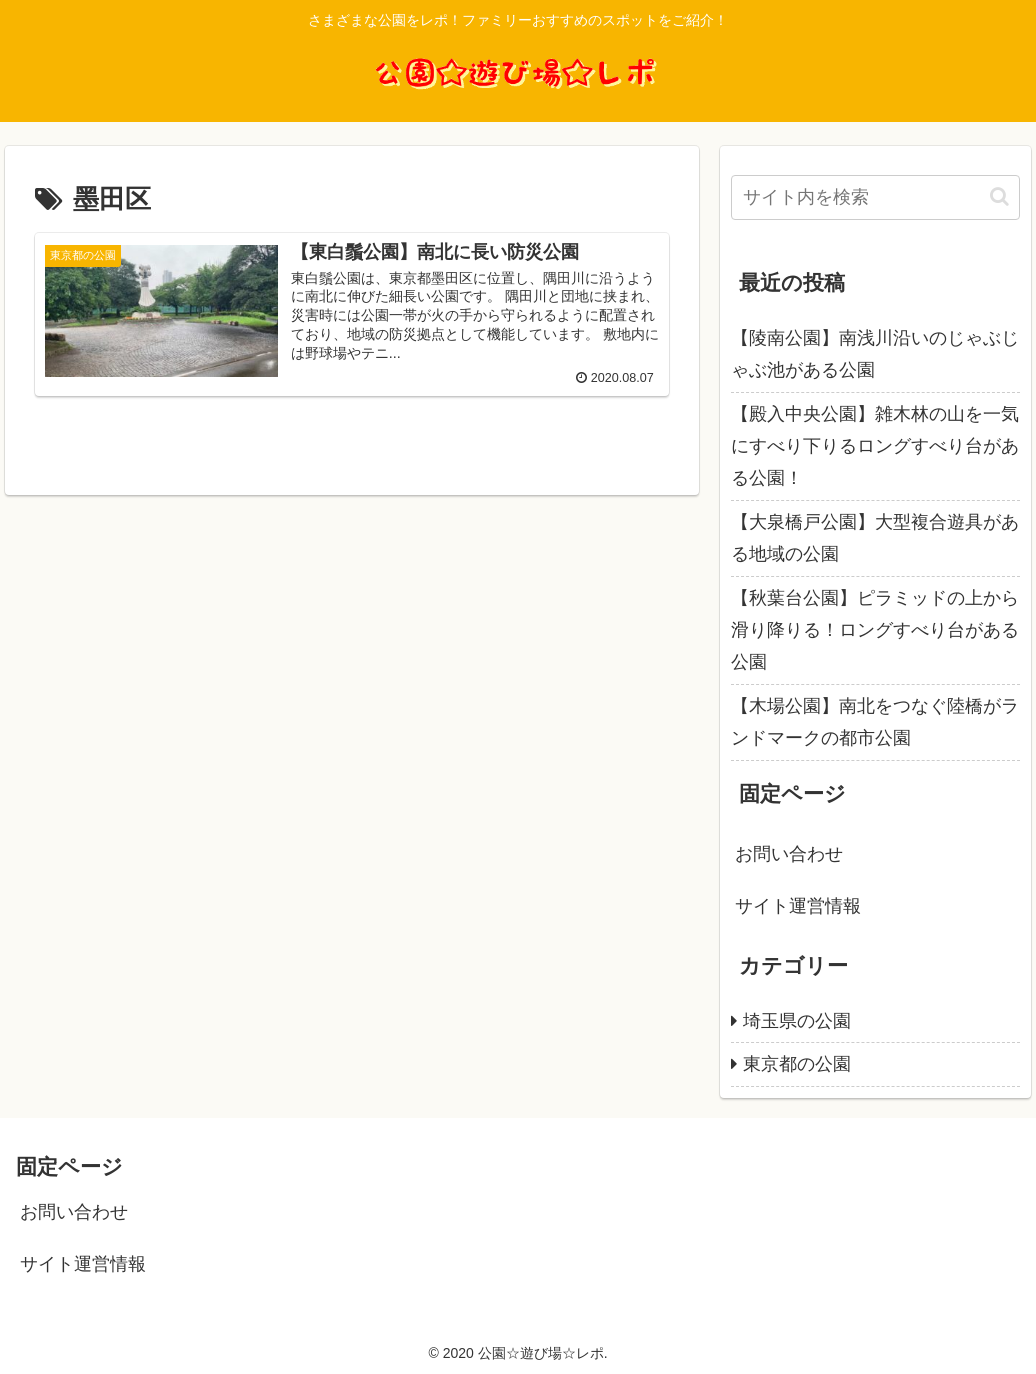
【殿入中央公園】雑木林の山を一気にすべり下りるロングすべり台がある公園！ (875, 446)
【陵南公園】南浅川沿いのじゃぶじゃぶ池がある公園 (875, 354)
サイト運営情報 (798, 906)
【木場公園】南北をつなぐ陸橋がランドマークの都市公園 (875, 722)
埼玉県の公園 (797, 1021)
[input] (875, 197)
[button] (999, 196)
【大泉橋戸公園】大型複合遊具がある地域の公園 (875, 538)
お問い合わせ (789, 854)
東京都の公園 (797, 1064)
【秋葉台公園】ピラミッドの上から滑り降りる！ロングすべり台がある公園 (875, 630)
